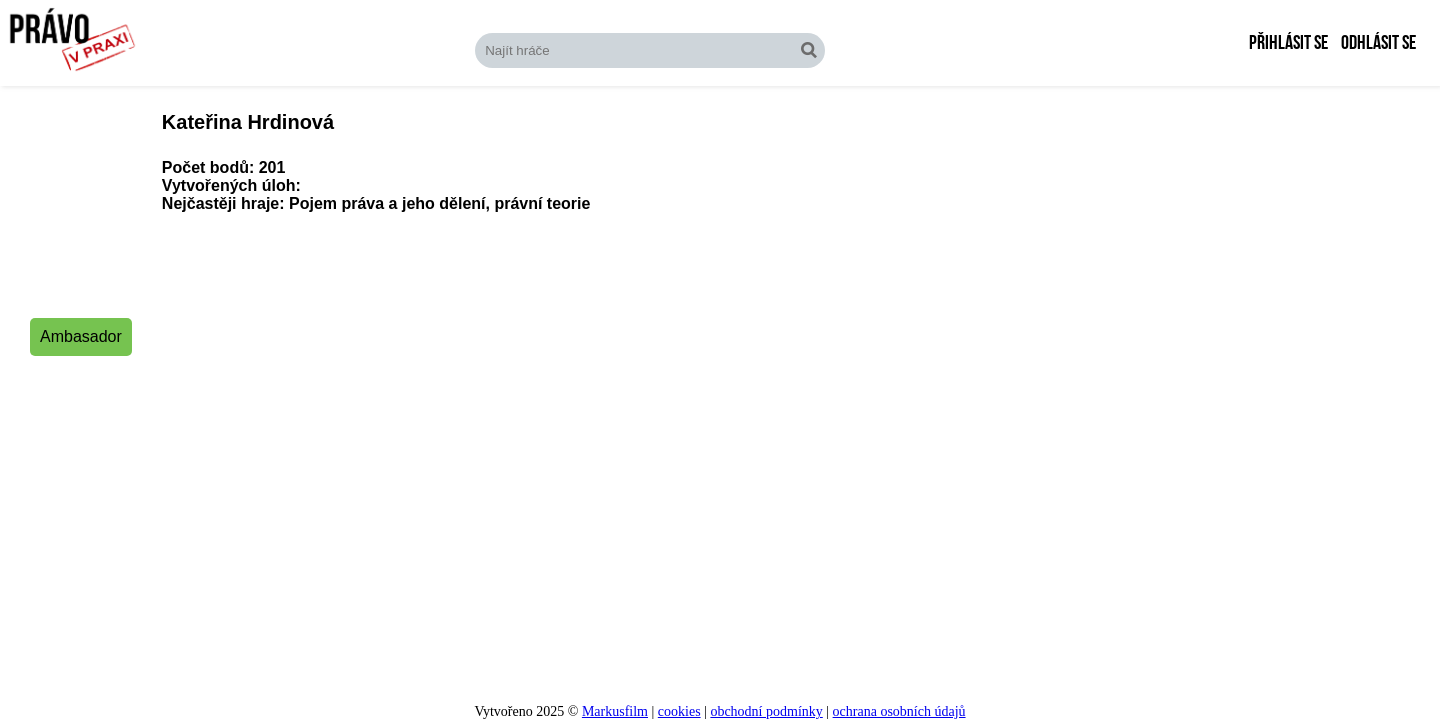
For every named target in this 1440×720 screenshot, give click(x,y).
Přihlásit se (1288, 43)
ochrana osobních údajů (899, 711)
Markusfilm (615, 711)
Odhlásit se (1378, 43)
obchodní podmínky (766, 711)
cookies (679, 711)
